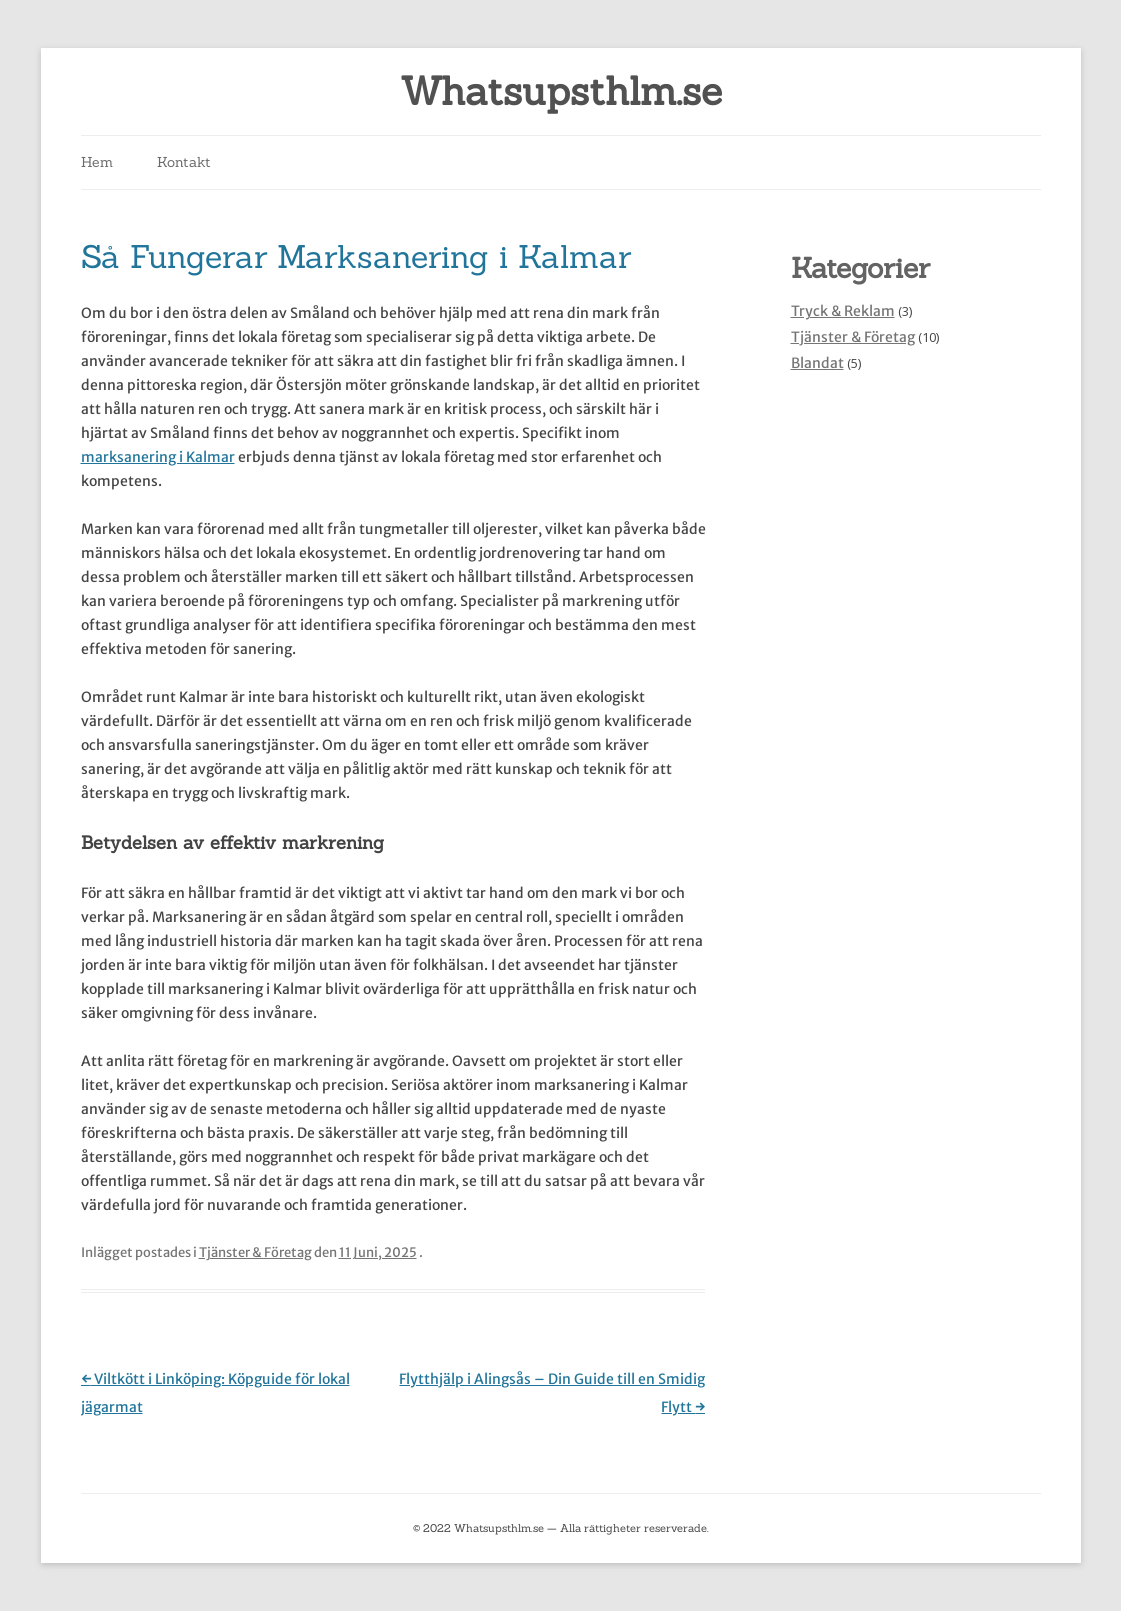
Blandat (817, 363)
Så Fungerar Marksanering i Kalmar (356, 256)
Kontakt (184, 162)
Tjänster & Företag (255, 1252)
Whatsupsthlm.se (561, 91)
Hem (97, 162)
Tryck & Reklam (843, 311)
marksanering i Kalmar (158, 457)
